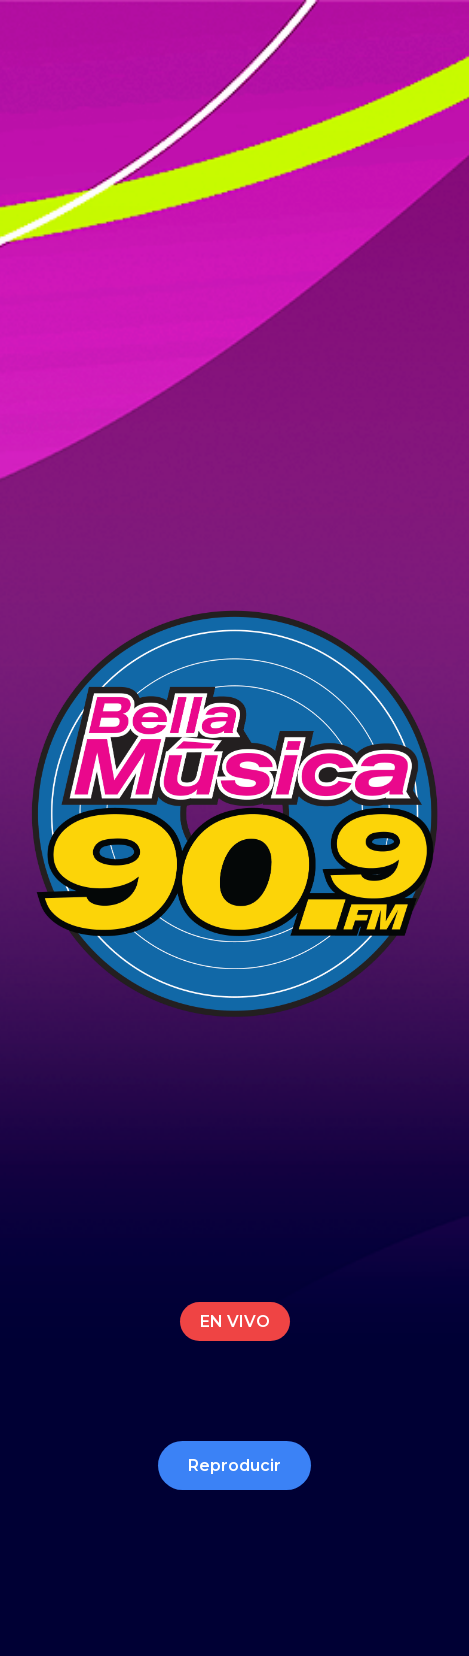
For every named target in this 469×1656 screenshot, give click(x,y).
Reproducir (234, 1465)
